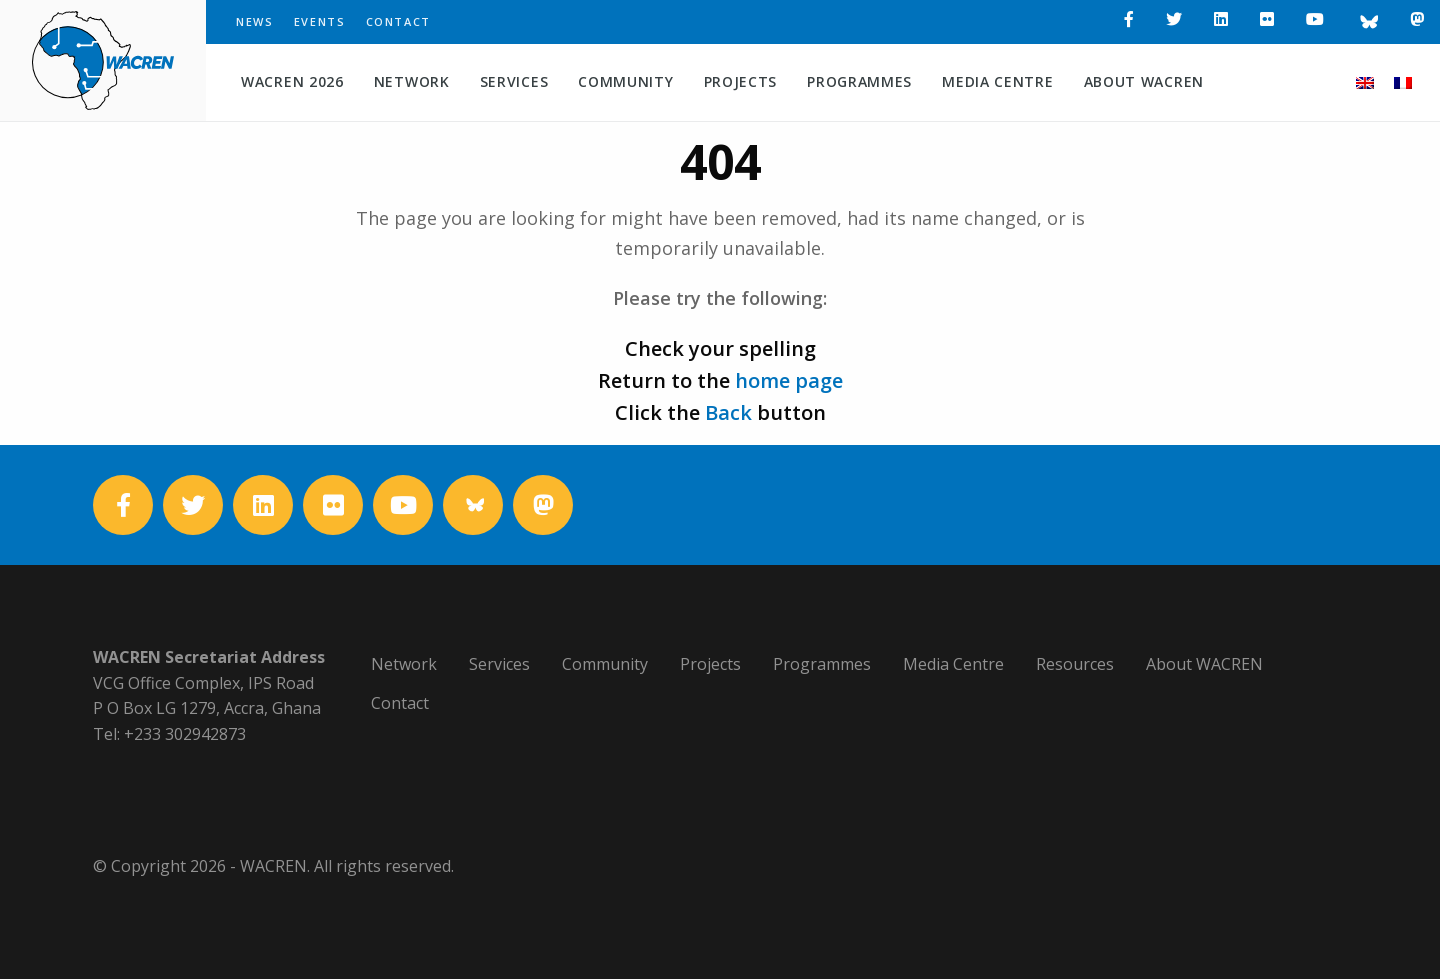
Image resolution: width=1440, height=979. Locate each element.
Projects (741, 81)
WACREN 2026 (292, 81)
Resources (1075, 664)
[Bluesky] (1367, 22)
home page (789, 380)
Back (728, 412)
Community (625, 81)
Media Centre (997, 81)
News (255, 21)
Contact (399, 21)
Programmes (859, 81)
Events (320, 21)
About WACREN (1144, 81)
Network (412, 81)
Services (514, 81)
